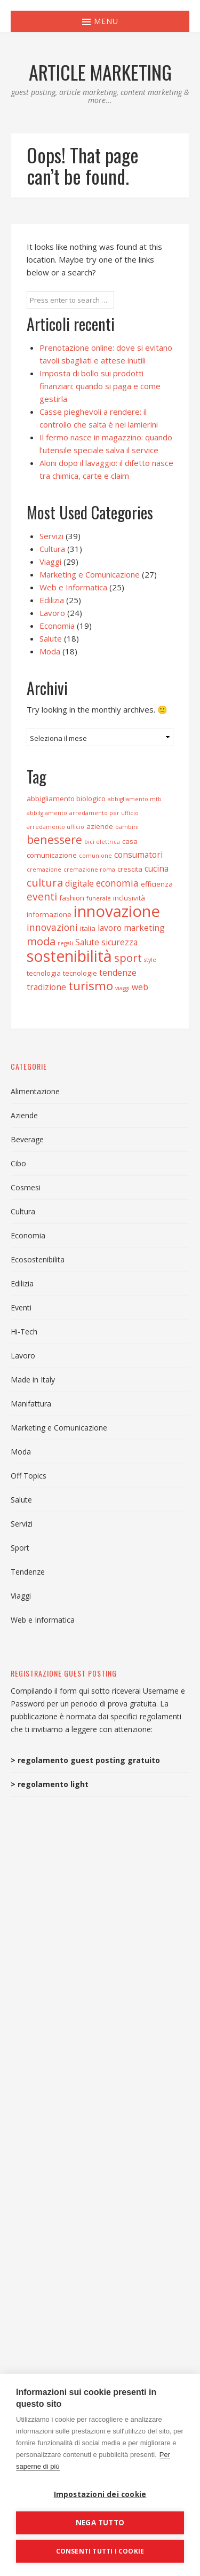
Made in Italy (33, 1379)
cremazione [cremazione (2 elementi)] (44, 869)
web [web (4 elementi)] (140, 987)
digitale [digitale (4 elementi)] (79, 883)
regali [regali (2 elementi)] (65, 943)
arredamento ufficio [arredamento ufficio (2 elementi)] (55, 827)
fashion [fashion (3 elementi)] (71, 898)
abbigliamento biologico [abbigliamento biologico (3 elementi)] (66, 798)
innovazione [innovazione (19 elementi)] (117, 911)
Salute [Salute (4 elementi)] (87, 942)
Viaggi (50, 561)
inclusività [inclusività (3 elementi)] (129, 898)
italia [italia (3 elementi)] (87, 928)
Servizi (51, 536)
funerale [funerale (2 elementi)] (98, 898)
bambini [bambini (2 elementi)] (127, 827)
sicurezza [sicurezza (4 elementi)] (119, 942)
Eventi (21, 1307)
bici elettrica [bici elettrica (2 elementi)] (102, 842)
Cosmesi (26, 1187)
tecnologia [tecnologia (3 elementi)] (44, 973)
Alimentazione (35, 1091)
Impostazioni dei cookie (100, 2494)
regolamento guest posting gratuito (89, 1760)
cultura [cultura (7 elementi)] (45, 882)
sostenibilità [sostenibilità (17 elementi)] (69, 956)
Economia (57, 625)
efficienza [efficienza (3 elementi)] (157, 884)
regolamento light (53, 1784)
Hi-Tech (24, 1331)
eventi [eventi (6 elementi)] (42, 897)
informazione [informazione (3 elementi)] (49, 914)
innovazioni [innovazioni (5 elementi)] (52, 927)
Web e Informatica (73, 587)
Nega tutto (100, 2522)
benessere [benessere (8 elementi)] (54, 839)
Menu (100, 21)
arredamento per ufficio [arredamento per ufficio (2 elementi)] (104, 813)
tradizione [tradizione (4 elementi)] (46, 987)
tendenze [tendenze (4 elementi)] (118, 972)
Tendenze (28, 1572)
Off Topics (28, 1476)
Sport (20, 1548)
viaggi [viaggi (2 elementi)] (122, 988)
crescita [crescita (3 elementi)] (129, 869)
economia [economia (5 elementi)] (117, 882)
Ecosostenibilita (38, 1259)
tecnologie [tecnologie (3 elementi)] (80, 973)
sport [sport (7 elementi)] (128, 957)
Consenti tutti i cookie (100, 2551)
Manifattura (31, 1403)
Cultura (52, 548)
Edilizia (51, 600)
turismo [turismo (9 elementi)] (90, 985)
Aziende (24, 1115)
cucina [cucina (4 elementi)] (157, 868)
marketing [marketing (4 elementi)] (144, 928)
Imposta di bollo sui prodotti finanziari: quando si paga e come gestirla (100, 386)
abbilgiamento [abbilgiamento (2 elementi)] (47, 813)
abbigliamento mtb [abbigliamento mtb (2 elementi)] (135, 799)
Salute (50, 638)
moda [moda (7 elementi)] (41, 941)
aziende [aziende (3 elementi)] (99, 826)
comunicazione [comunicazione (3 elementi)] (52, 855)
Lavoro (52, 612)
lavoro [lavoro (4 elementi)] (110, 928)
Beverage (27, 1139)
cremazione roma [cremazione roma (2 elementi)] (89, 869)
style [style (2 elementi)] (150, 959)
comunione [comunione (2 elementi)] (95, 855)
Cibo (18, 1163)
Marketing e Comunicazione (89, 574)
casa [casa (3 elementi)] (130, 841)
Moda (49, 651)
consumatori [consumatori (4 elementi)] (138, 854)
